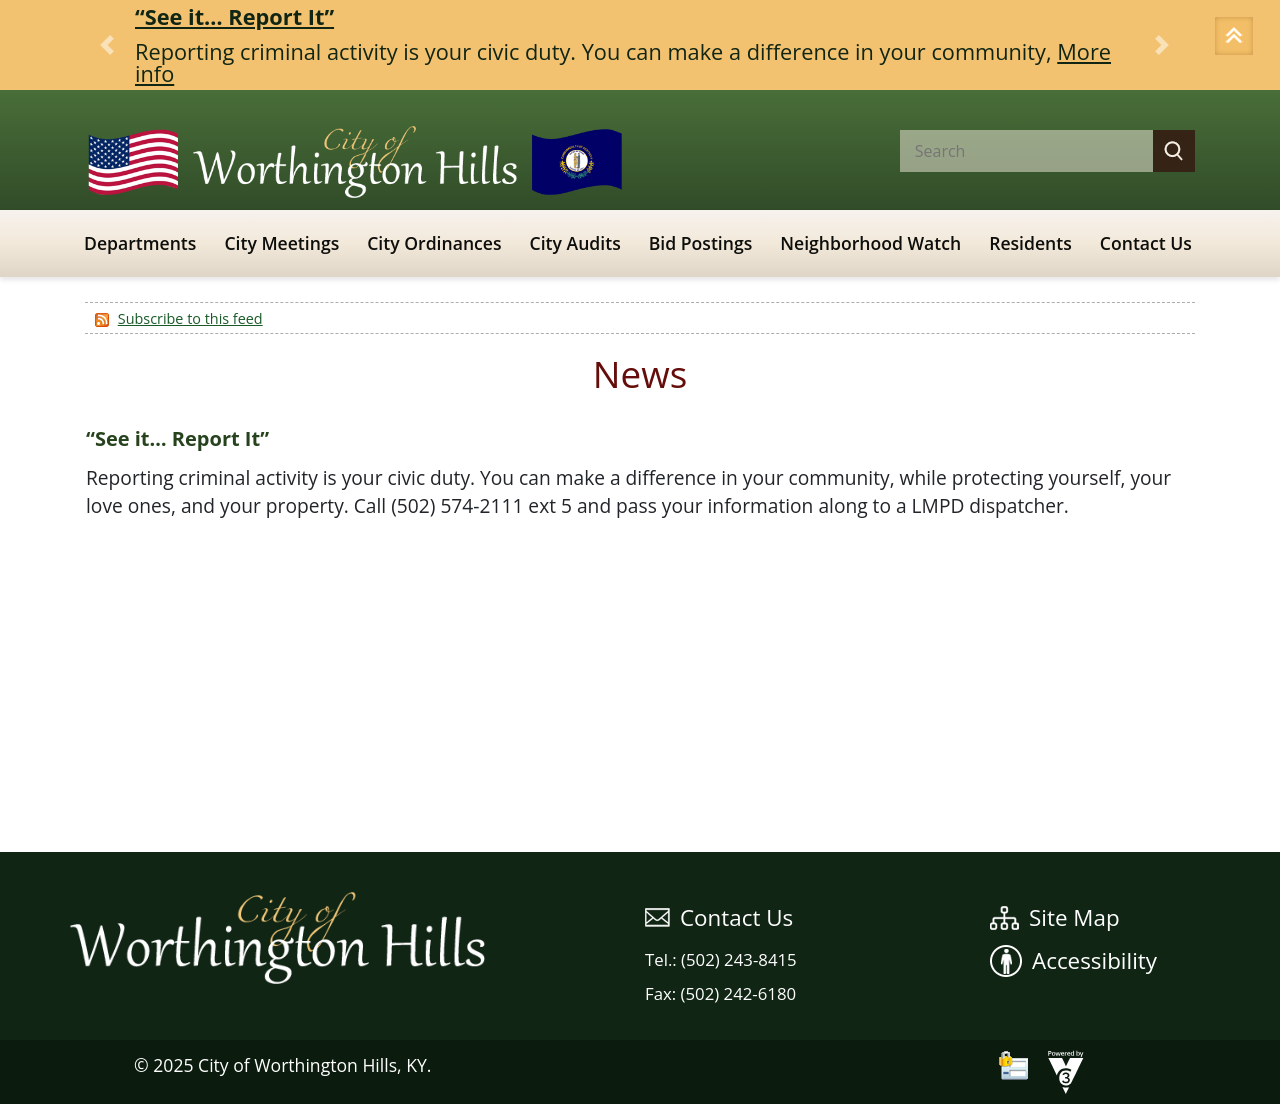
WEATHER (640, 777)
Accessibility (1073, 960)
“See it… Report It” (234, 16)
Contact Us (1146, 243)
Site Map (1055, 917)
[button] (1237, 38)
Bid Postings (701, 243)
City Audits (575, 243)
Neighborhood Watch (870, 243)
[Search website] (1010, 151)
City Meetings (281, 243)
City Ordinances (434, 243)
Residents (1030, 243)
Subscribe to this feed (190, 318)
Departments (140, 243)
